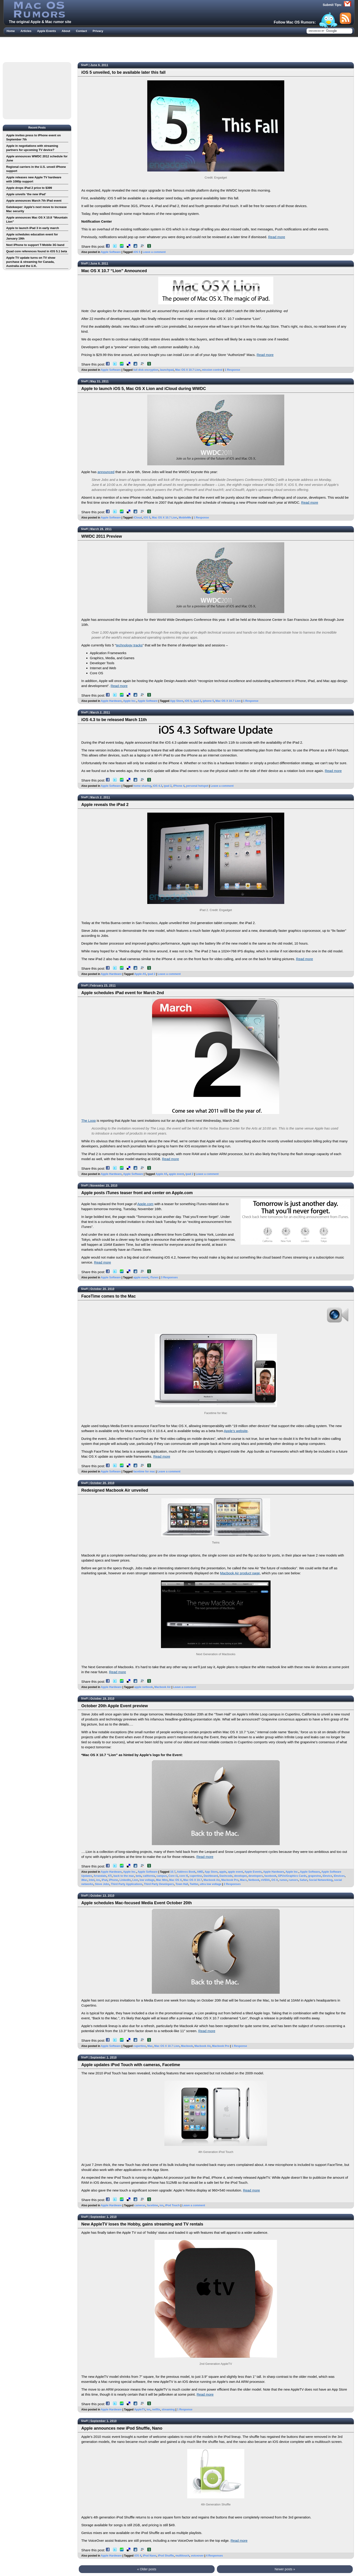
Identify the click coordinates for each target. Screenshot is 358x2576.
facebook (270, 1876)
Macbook (187, 2046)
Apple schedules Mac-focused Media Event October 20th (136, 1903)
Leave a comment (154, 252)
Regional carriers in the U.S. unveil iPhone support (36, 169)
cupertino (196, 1876)
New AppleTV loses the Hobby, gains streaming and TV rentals (142, 2224)
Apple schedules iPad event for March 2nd (122, 992)
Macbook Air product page (240, 1573)
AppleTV (139, 2409)
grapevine (314, 1876)
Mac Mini (162, 1880)
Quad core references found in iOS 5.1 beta (36, 251)
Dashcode (225, 1876)
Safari (303, 1880)
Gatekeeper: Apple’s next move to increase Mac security (36, 209)
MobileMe (185, 517)
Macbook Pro (229, 1880)
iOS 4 (137, 2555)
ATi (110, 1876)
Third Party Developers (159, 1884)
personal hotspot (197, 786)
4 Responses (214, 2555)
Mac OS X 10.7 (192, 1880)
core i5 (183, 1876)
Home (11, 31)
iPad (104, 1880)
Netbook (253, 1880)
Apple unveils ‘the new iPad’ (26, 194)
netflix (156, 2409)
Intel (92, 1880)
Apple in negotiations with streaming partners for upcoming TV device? (32, 148)
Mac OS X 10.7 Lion (187, 369)
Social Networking (321, 1880)
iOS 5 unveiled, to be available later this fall (123, 72)
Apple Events (46, 31)
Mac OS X (175, 1880)
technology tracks (129, 645)
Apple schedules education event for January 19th (32, 236)
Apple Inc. (129, 701)
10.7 (172, 1871)
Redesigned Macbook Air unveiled (114, 1490)
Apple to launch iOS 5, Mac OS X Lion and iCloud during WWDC (143, 388)
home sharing (142, 786)
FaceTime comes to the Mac (108, 1296)
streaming (168, 2409)
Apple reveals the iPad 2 (105, 804)
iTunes (154, 1277)
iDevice (327, 1876)
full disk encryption (145, 369)
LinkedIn (125, 1880)
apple (222, 1871)
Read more (276, 237)
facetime (152, 2205)
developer (240, 1876)
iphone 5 (208, 701)
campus (162, 1876)
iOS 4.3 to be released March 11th (114, 719)
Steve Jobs (102, 1884)
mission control (212, 369)
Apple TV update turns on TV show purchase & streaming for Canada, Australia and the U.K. (30, 262)
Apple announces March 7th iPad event (33, 200)
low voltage (147, 1880)
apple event (176, 1174)
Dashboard (211, 1876)
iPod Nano (149, 2555)
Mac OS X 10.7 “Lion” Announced (114, 271)
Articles (26, 31)
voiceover (197, 2555)
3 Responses (169, 1277)
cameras (139, 2205)
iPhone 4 (178, 786)
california (149, 1876)
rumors (293, 1880)
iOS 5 (136, 252)
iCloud (137, 517)
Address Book (186, 1871)
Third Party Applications (126, 1884)
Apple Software (111, 252)
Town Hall (181, 1884)
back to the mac (123, 1876)
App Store (176, 701)
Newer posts (285, 2569)
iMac (84, 1880)
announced (105, 472)
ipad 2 (197, 701)
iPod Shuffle (166, 2555)
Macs (243, 1880)
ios (98, 1880)
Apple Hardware (111, 701)
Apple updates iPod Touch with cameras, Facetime (130, 2064)
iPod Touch (172, 2205)
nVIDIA (265, 1880)
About (66, 31)
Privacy (98, 31)
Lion (135, 1880)
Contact (81, 31)
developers (255, 1876)
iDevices (339, 1876)
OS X (274, 1880)
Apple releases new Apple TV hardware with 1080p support (33, 179)
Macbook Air (162, 1687)
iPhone (113, 1880)
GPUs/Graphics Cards (292, 1876)
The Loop (88, 1120)
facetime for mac (144, 1471)
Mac (150, 2046)
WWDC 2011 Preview (101, 536)
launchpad (167, 369)
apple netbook (143, 1687)
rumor (283, 1880)
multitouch (182, 2555)
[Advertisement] (179, 48)
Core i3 (173, 1876)
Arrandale (100, 1876)
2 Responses (232, 1884)
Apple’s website (236, 1431)
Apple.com (145, 1204)
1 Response (232, 369)
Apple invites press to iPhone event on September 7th (33, 137)
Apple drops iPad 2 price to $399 (29, 188)
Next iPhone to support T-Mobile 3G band (35, 245)
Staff (84, 65)
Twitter (194, 1884)
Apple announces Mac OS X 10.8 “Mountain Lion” (37, 219)
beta (138, 1876)
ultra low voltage (210, 1884)
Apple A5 (140, 974)
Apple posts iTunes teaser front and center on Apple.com (137, 1193)
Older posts (146, 2569)
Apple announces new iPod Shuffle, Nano (121, 2428)
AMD (200, 1871)
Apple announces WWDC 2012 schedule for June (37, 158)
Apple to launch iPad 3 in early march (32, 228)
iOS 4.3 (157, 786)
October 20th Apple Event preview (114, 1706)
